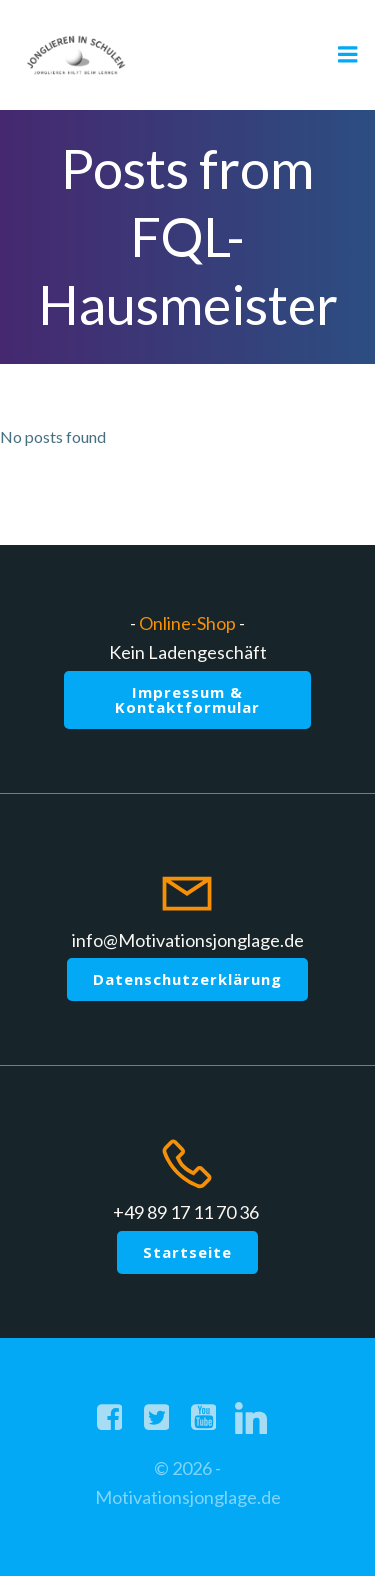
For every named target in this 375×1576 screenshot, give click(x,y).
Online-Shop (187, 623)
